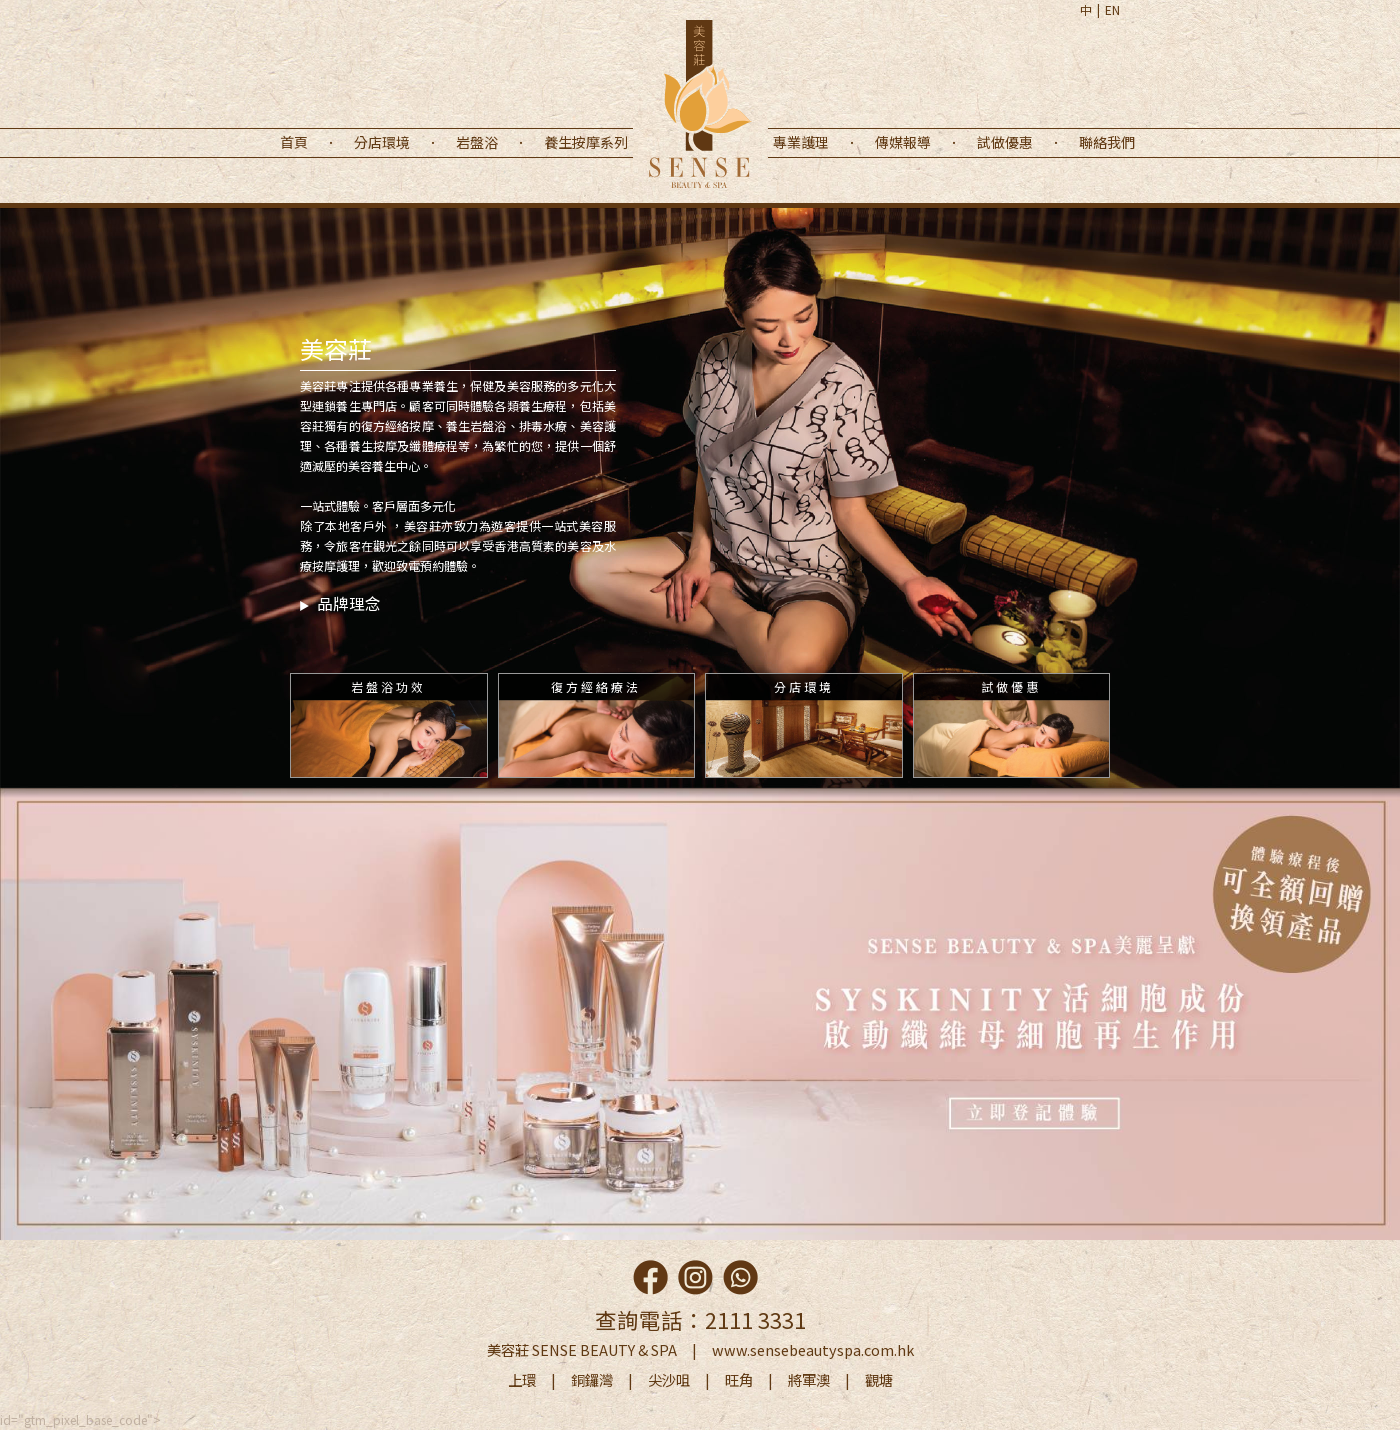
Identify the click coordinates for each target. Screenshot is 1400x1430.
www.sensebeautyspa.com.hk (813, 1349)
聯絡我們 (1107, 142)
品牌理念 (340, 603)
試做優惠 (1005, 142)
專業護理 (801, 142)
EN (1112, 9)
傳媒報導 (903, 142)
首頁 (294, 142)
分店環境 (382, 142)
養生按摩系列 (586, 142)
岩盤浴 (477, 142)
